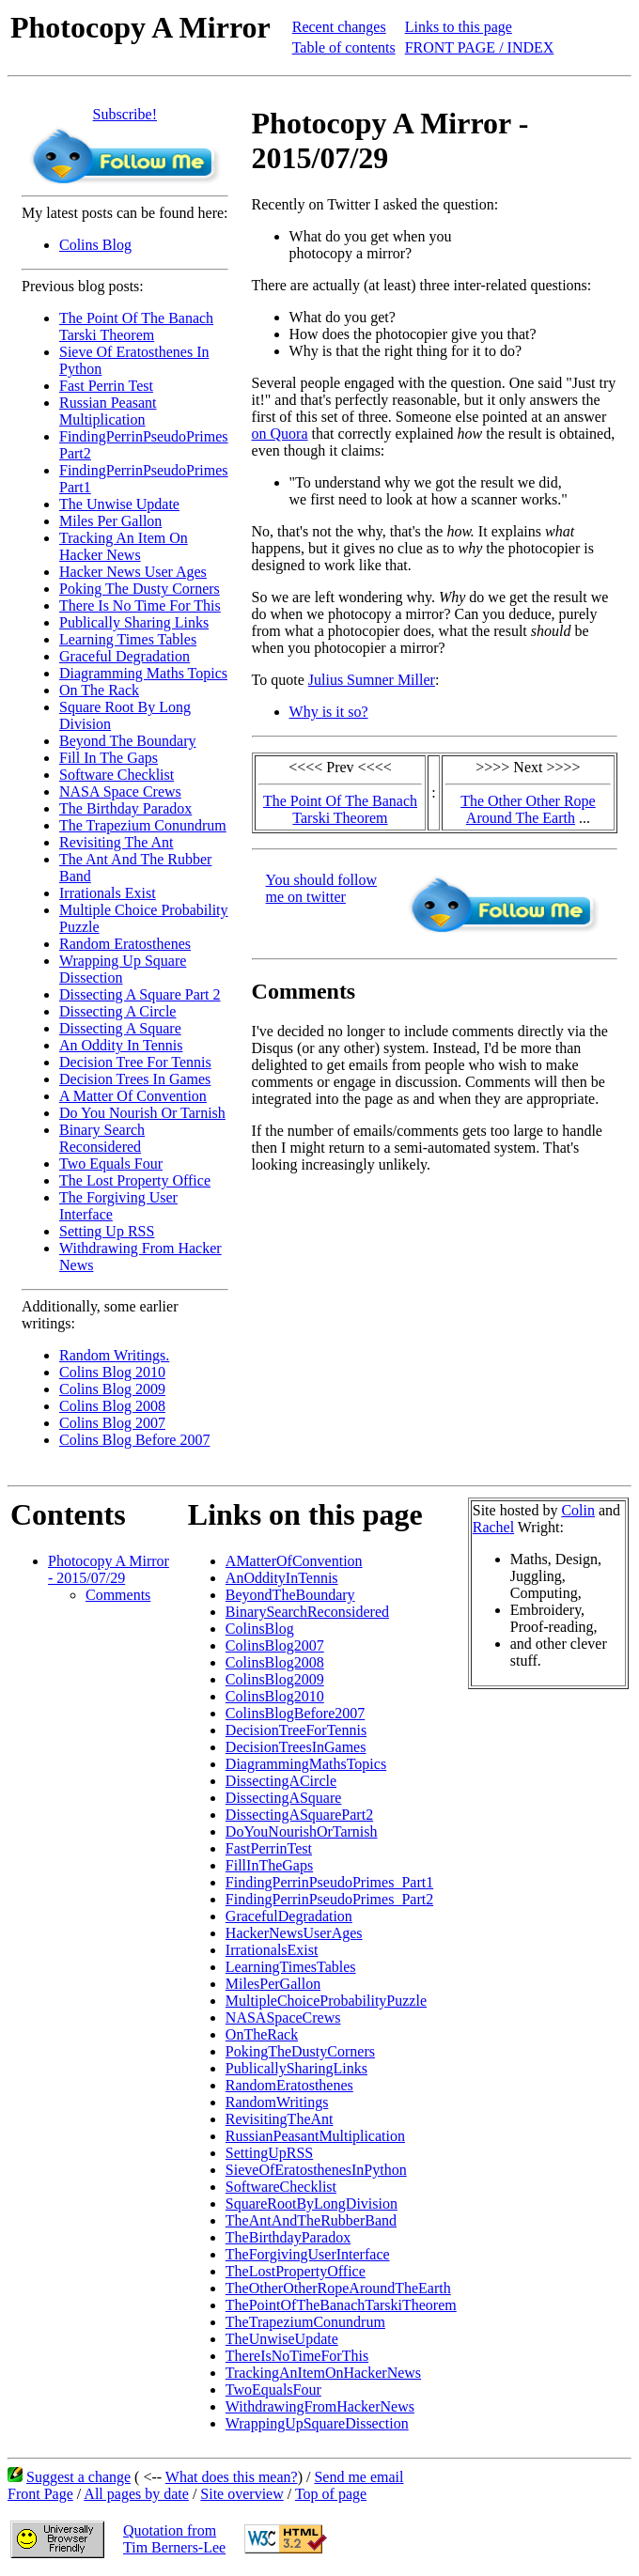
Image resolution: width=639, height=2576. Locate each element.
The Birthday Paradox (125, 808)
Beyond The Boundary (127, 741)
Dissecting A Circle (117, 1011)
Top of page (330, 2494)
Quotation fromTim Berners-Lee (174, 2538)
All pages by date (136, 2494)
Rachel (493, 1527)
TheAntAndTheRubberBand (311, 2220)
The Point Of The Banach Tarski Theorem (136, 326)
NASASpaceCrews (283, 2017)
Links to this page (458, 27)
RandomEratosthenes (289, 2085)
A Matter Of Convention (133, 1096)
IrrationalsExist (272, 1950)
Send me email (358, 2477)
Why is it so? (328, 712)
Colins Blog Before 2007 (134, 1440)
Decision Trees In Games (134, 1079)
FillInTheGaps (269, 1865)
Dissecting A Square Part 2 (140, 994)
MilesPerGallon (273, 1984)
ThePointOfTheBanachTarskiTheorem (341, 2305)
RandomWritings (277, 2102)
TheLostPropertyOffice (296, 2271)
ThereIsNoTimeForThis (297, 2356)
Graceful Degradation (124, 656)
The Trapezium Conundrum (142, 825)
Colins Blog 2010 (112, 1372)
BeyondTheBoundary (290, 1595)
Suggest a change (78, 2477)
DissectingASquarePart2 (299, 1815)
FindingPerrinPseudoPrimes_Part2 (329, 1899)
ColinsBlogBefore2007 (295, 1713)
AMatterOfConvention (294, 1561)
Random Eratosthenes (125, 944)
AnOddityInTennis (282, 1578)
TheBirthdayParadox (288, 2237)
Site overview (241, 2494)
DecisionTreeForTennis (296, 1730)
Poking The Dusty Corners (139, 589)
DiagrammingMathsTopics (306, 1764)
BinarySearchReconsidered (307, 1612)
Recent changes (339, 27)
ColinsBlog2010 (275, 1696)
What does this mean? (231, 2477)
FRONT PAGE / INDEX (479, 47)
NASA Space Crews (120, 791)
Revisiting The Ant (116, 842)
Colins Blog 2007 (112, 1423)
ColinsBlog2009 (275, 1679)
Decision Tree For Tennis (135, 1062)
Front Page (40, 2494)
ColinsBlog (260, 1629)
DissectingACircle (281, 1781)
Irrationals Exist (107, 893)
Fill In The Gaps (108, 758)
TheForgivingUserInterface (308, 2254)
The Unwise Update (119, 504)
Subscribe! (125, 114)
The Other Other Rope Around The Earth (528, 809)
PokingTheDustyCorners (300, 2051)
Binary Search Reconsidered (102, 1138)
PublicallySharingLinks (296, 2068)
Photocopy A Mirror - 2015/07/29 (108, 1569)
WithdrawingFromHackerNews (320, 2406)
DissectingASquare (284, 1798)
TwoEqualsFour (273, 2390)
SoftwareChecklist (281, 2187)
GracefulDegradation (289, 1916)
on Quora (280, 434)
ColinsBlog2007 (275, 1645)
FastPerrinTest (269, 1848)
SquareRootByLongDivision (311, 2203)
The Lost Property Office (134, 1180)
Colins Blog (95, 245)
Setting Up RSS (106, 1231)
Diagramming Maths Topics (143, 673)
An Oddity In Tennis (120, 1045)
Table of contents (344, 47)
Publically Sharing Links (134, 622)
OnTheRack (262, 2034)
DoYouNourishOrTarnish (302, 1831)
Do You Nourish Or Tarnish (142, 1113)
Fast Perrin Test (106, 386)
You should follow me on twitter (321, 888)
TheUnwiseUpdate (282, 2339)
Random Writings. (114, 1355)
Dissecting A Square (120, 1028)
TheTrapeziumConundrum (305, 2322)
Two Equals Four (111, 1164)
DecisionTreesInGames (296, 1747)
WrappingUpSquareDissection (317, 2423)
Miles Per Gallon (110, 521)
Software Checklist (116, 775)
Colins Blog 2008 (112, 1406)
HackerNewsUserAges (294, 1933)
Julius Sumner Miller (371, 680)
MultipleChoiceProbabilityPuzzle (326, 2001)
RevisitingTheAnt (280, 2119)
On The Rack (99, 690)
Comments (118, 1595)
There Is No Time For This (140, 605)
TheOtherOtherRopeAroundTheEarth (338, 2288)
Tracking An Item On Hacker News (123, 546)
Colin (578, 1510)
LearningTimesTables (291, 1967)
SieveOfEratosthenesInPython (316, 2170)
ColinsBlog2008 (275, 1662)
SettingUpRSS (269, 2153)
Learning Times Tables (127, 639)
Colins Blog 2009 (112, 1389)
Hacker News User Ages (133, 572)
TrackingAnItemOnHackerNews (323, 2373)
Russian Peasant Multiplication (108, 411)
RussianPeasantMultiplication (315, 2136)
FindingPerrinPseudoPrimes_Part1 (329, 1882)
